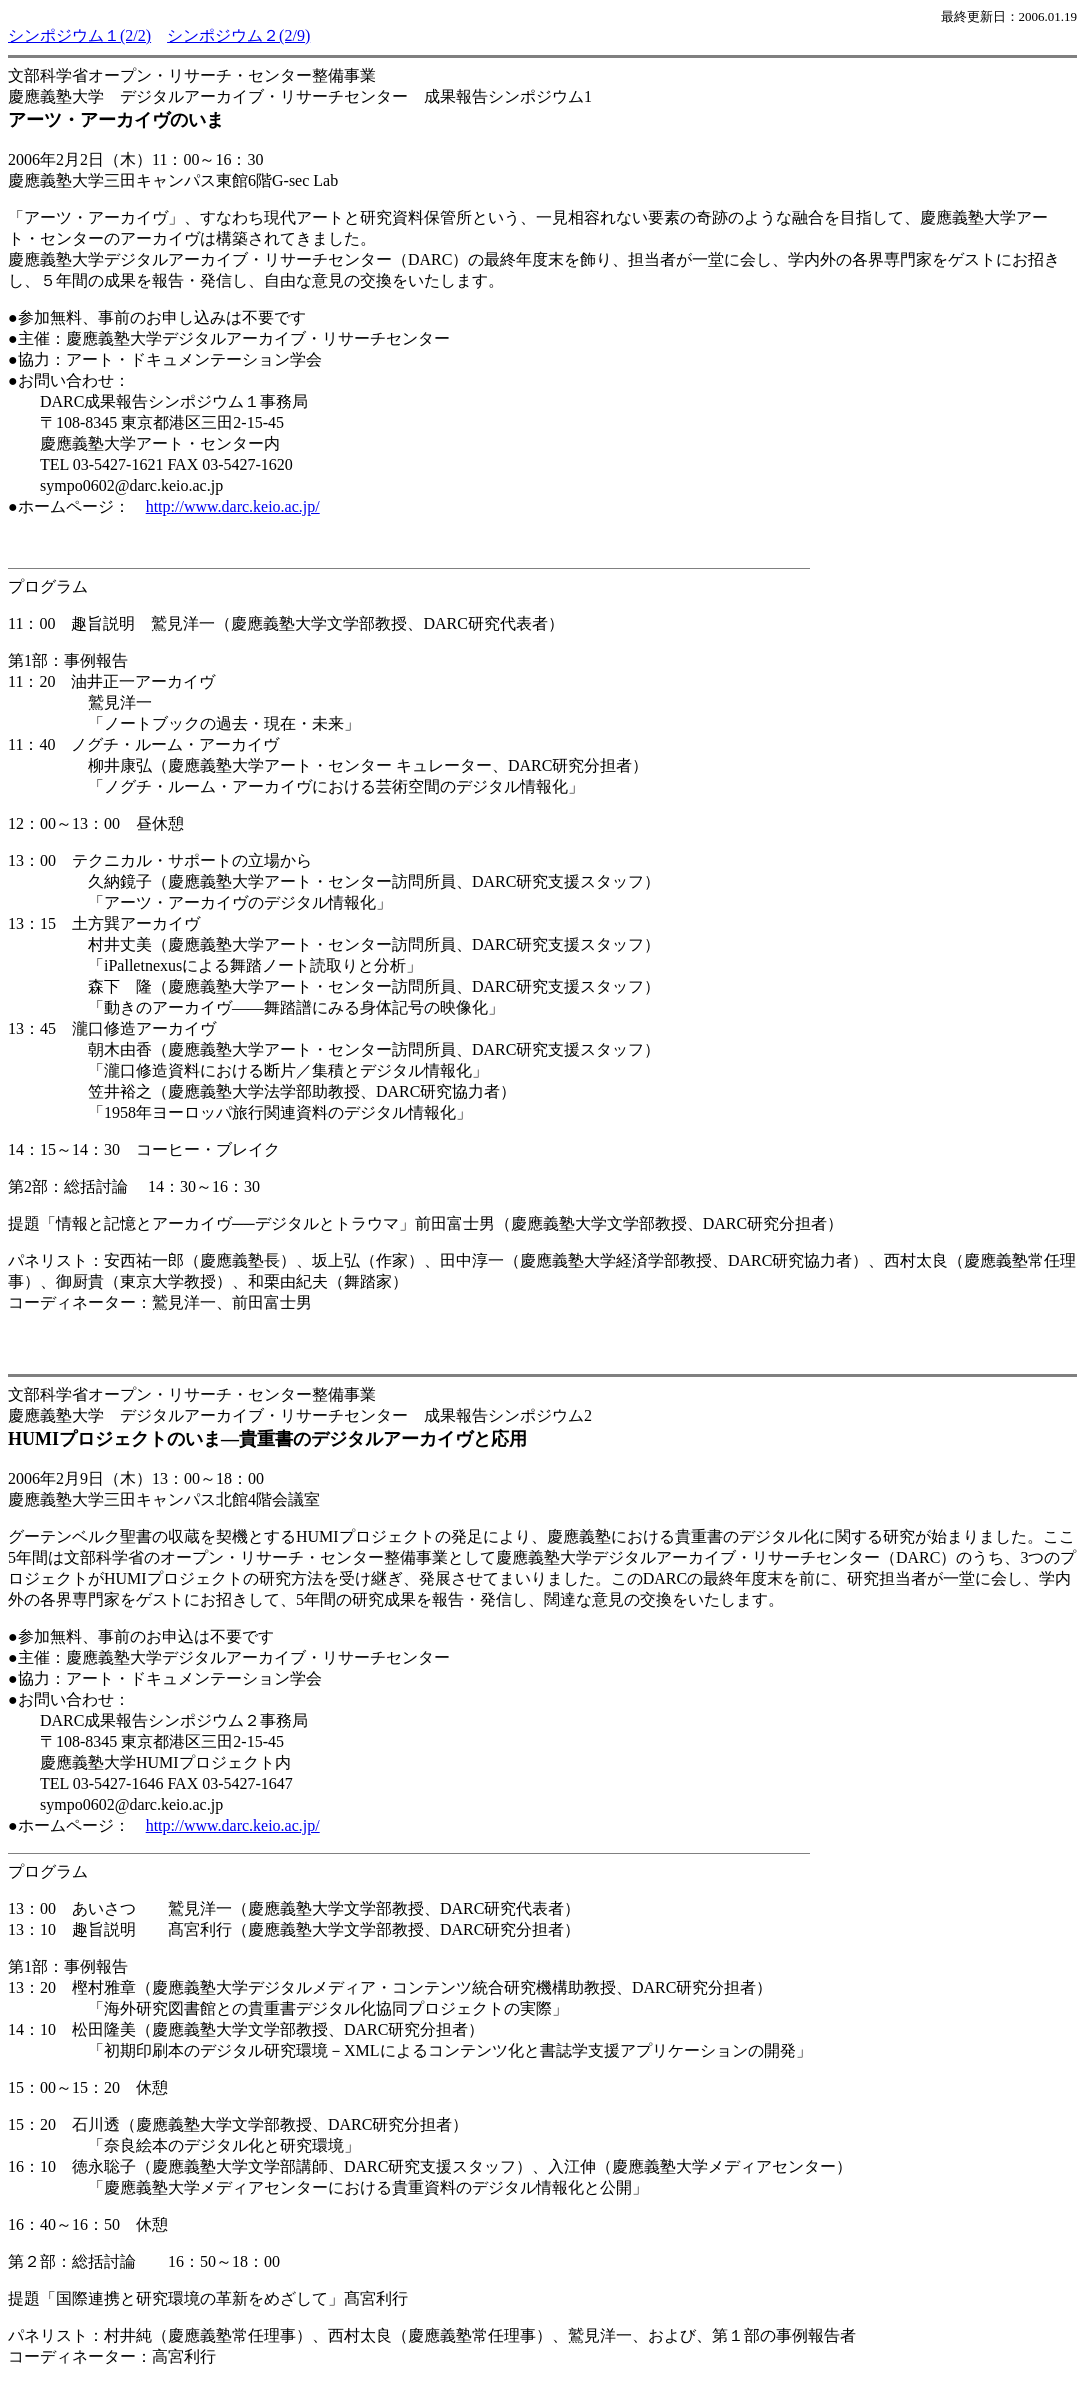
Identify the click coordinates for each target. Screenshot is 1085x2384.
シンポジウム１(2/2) (79, 35)
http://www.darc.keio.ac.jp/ (233, 506)
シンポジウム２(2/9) (238, 35)
